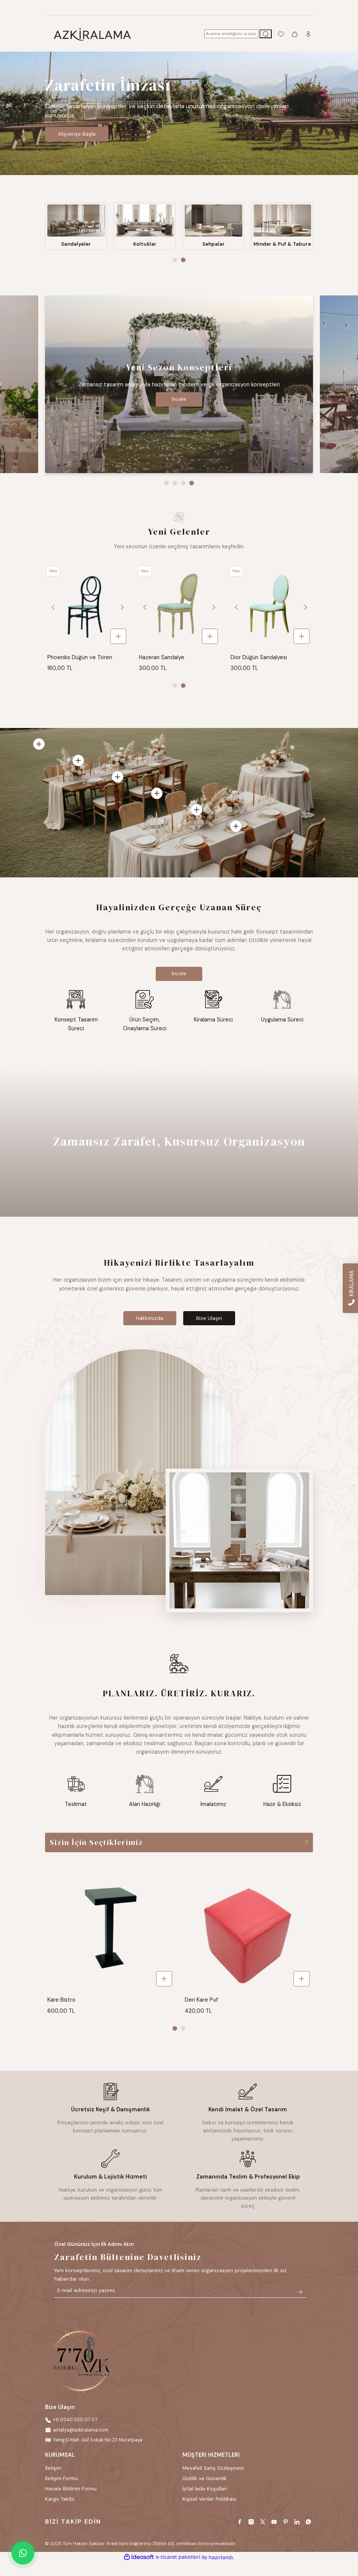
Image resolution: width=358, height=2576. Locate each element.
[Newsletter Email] (180, 2304)
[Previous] (53, 616)
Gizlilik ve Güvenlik (204, 2491)
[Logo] (92, 34)
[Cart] (294, 34)
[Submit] (300, 2304)
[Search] (231, 33)
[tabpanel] (179, 113)
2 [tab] (183, 268)
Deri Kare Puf (201, 2012)
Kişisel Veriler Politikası (209, 2512)
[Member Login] (308, 34)
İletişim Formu (61, 2491)
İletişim (53, 2481)
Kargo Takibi (59, 2512)
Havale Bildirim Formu (71, 2502)
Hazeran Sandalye (161, 665)
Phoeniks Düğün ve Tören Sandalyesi (79, 666)
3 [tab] (183, 491)
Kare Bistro (61, 2012)
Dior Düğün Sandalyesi (259, 665)
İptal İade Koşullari (204, 2502)
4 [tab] (191, 491)
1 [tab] (175, 268)
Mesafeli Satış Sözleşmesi (213, 2481)
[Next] (121, 616)
